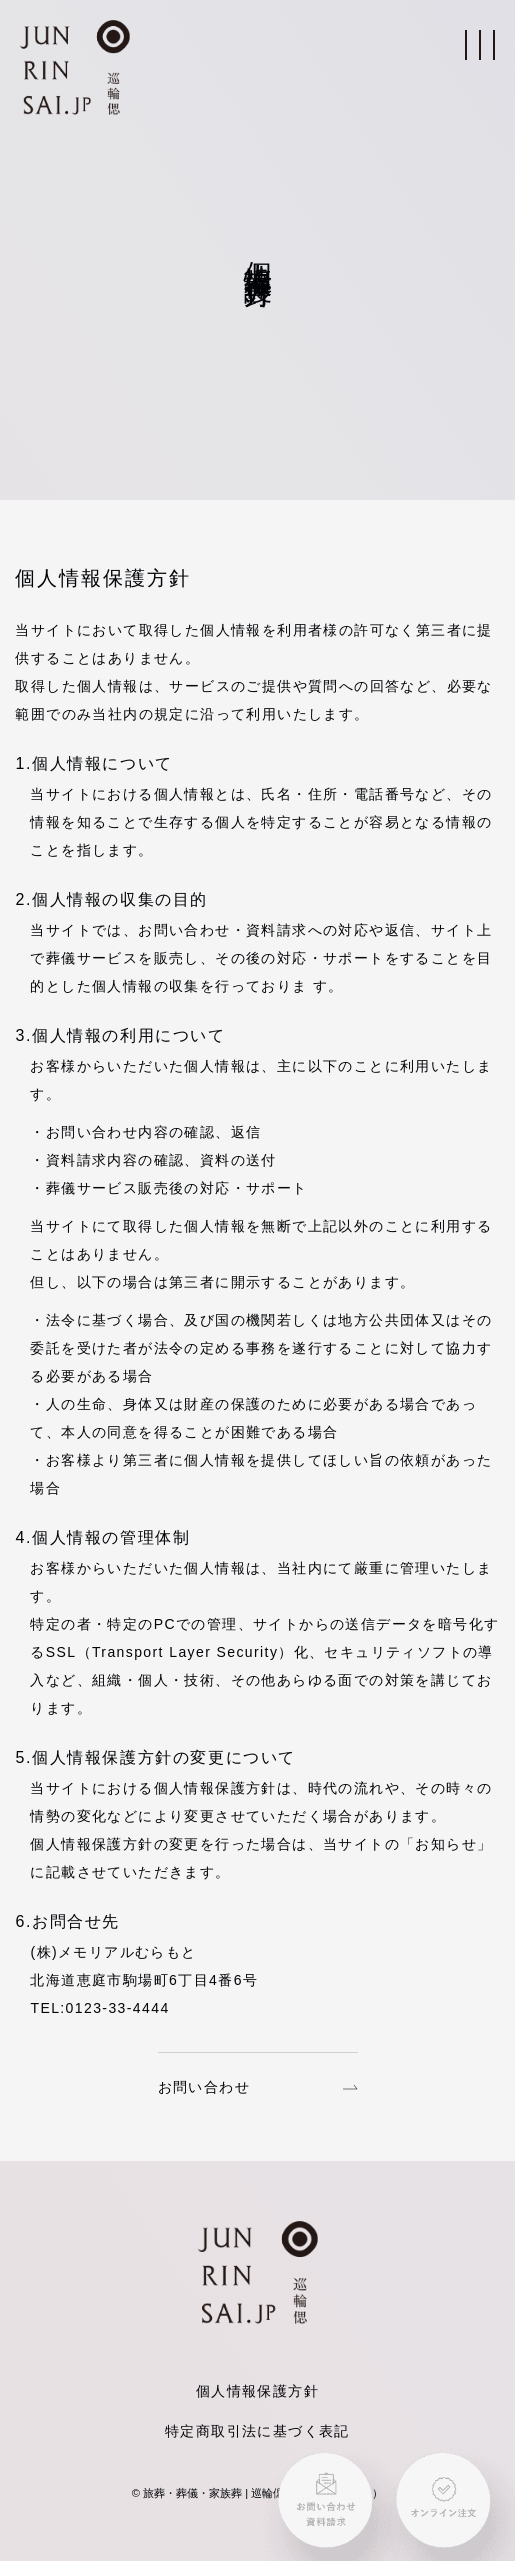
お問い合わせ (258, 2087)
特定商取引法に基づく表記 (257, 2431)
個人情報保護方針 (257, 2391)
